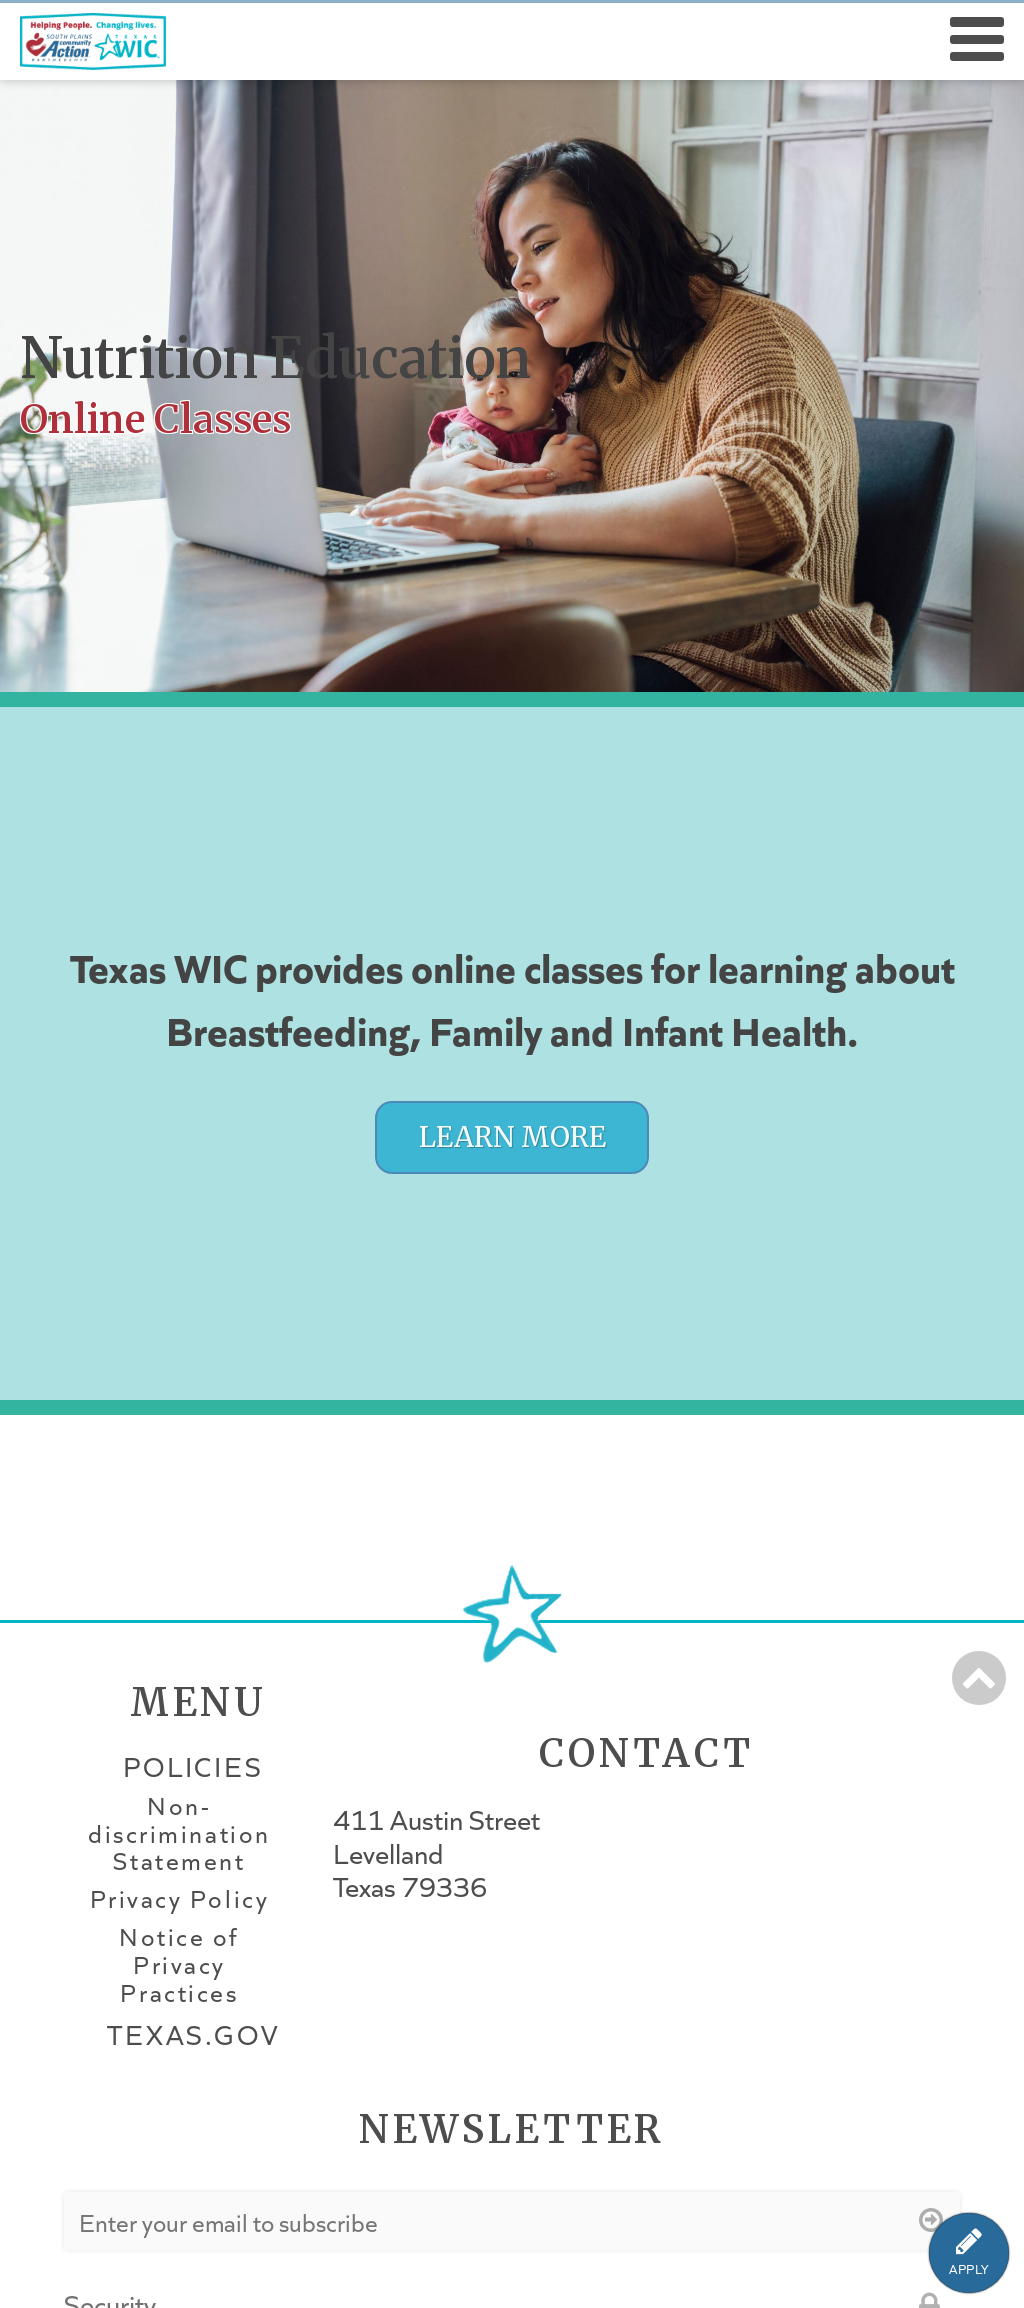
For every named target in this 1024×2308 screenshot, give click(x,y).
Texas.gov (193, 2034)
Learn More (512, 1137)
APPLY (969, 2269)
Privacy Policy (179, 1899)
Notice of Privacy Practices (179, 1965)
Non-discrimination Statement (179, 1834)
